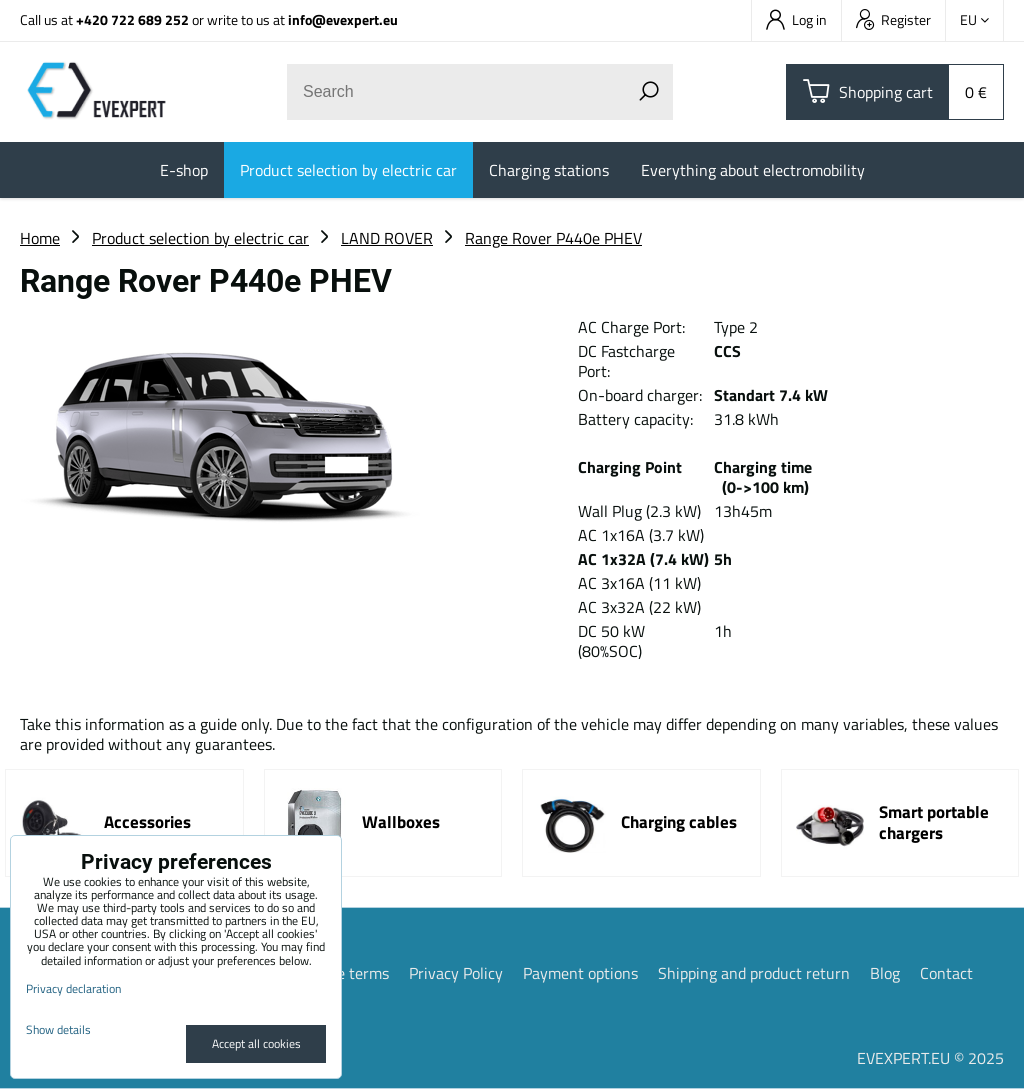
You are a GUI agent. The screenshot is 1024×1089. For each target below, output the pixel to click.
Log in (796, 19)
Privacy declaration (73, 988)
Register (893, 19)
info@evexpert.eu (343, 19)
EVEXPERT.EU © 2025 (930, 1058)
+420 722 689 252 (132, 19)
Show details (58, 1029)
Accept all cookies (256, 1043)
